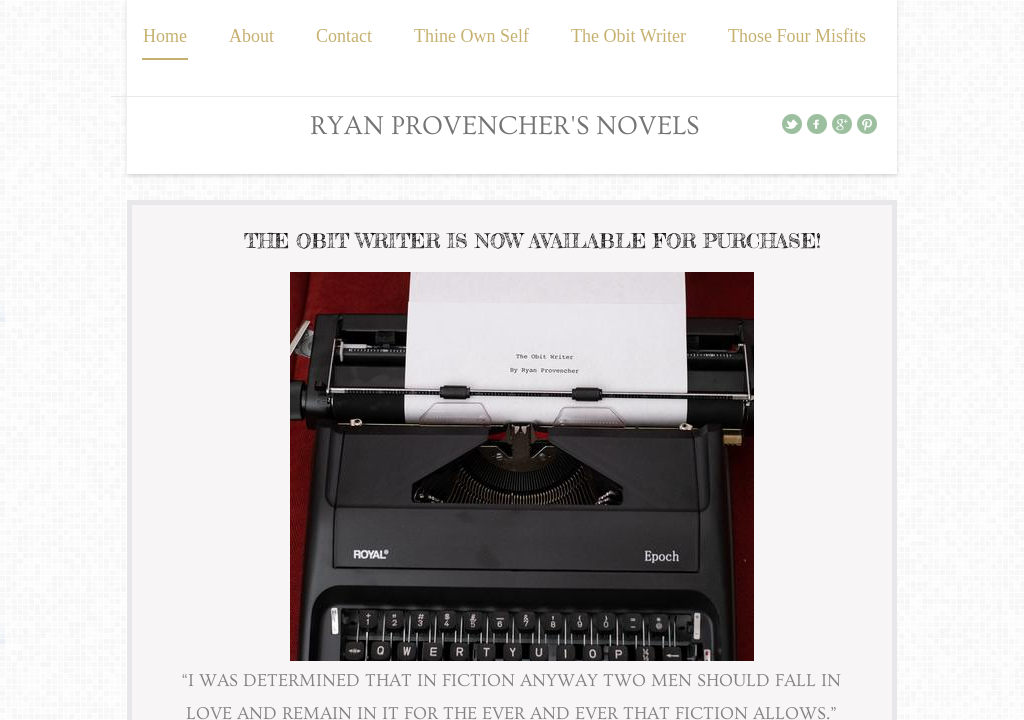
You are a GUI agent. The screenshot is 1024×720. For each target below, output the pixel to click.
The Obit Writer (628, 36)
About (251, 36)
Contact (344, 36)
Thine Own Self (471, 36)
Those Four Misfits (797, 36)
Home (165, 36)
